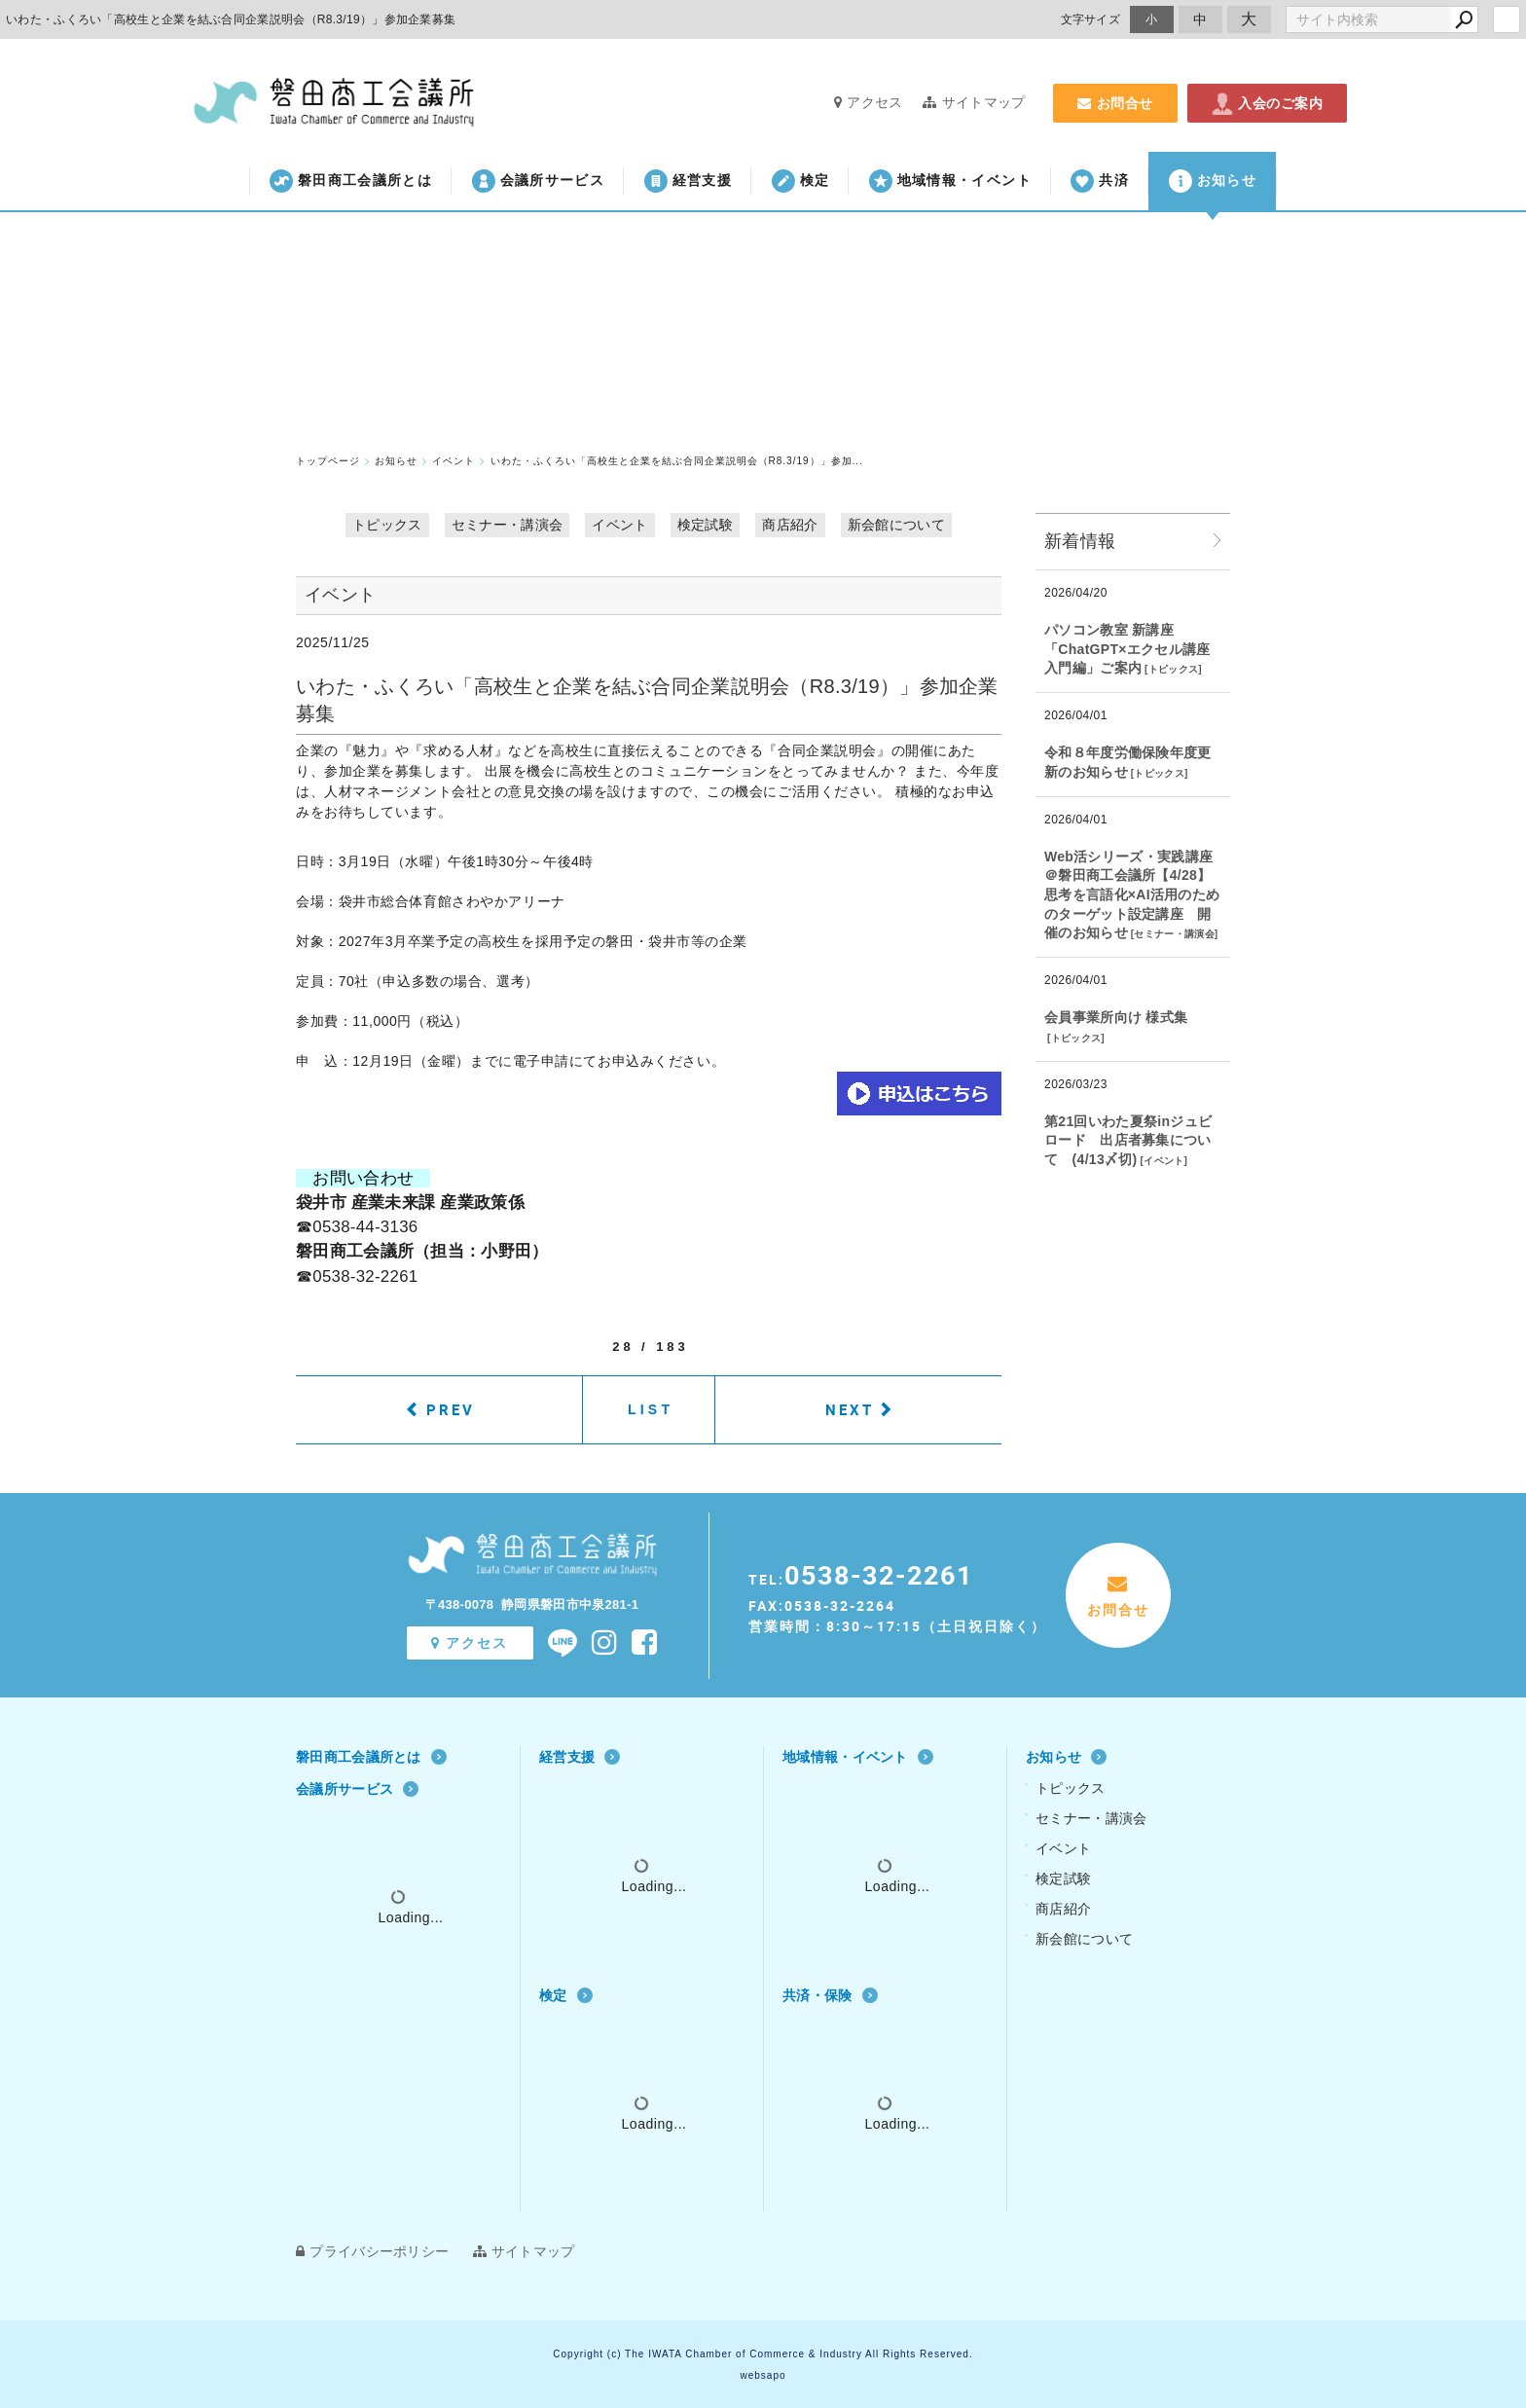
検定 (801, 181)
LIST (650, 1409)
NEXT (849, 1409)
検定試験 (705, 524)
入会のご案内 (1267, 103)
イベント (619, 524)
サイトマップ (974, 102)
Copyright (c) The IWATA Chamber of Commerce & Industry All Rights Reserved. (762, 2354)
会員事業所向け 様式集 (1115, 1017)
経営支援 (688, 181)
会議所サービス (538, 181)
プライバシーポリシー (372, 2251)
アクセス (868, 102)
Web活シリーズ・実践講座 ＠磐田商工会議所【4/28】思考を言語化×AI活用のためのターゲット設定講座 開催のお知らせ (1131, 894)
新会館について (896, 524)
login (1506, 19)
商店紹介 (790, 524)
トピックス (387, 524)
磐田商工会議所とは (351, 181)
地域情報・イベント (950, 181)
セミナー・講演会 (507, 524)
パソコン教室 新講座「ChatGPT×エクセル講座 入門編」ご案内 (1127, 648)
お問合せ (1115, 103)
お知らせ (1212, 181)
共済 (1100, 181)
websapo (762, 2375)
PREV (450, 1409)
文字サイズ (1091, 19)
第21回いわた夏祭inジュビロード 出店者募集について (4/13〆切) (1128, 1140)
